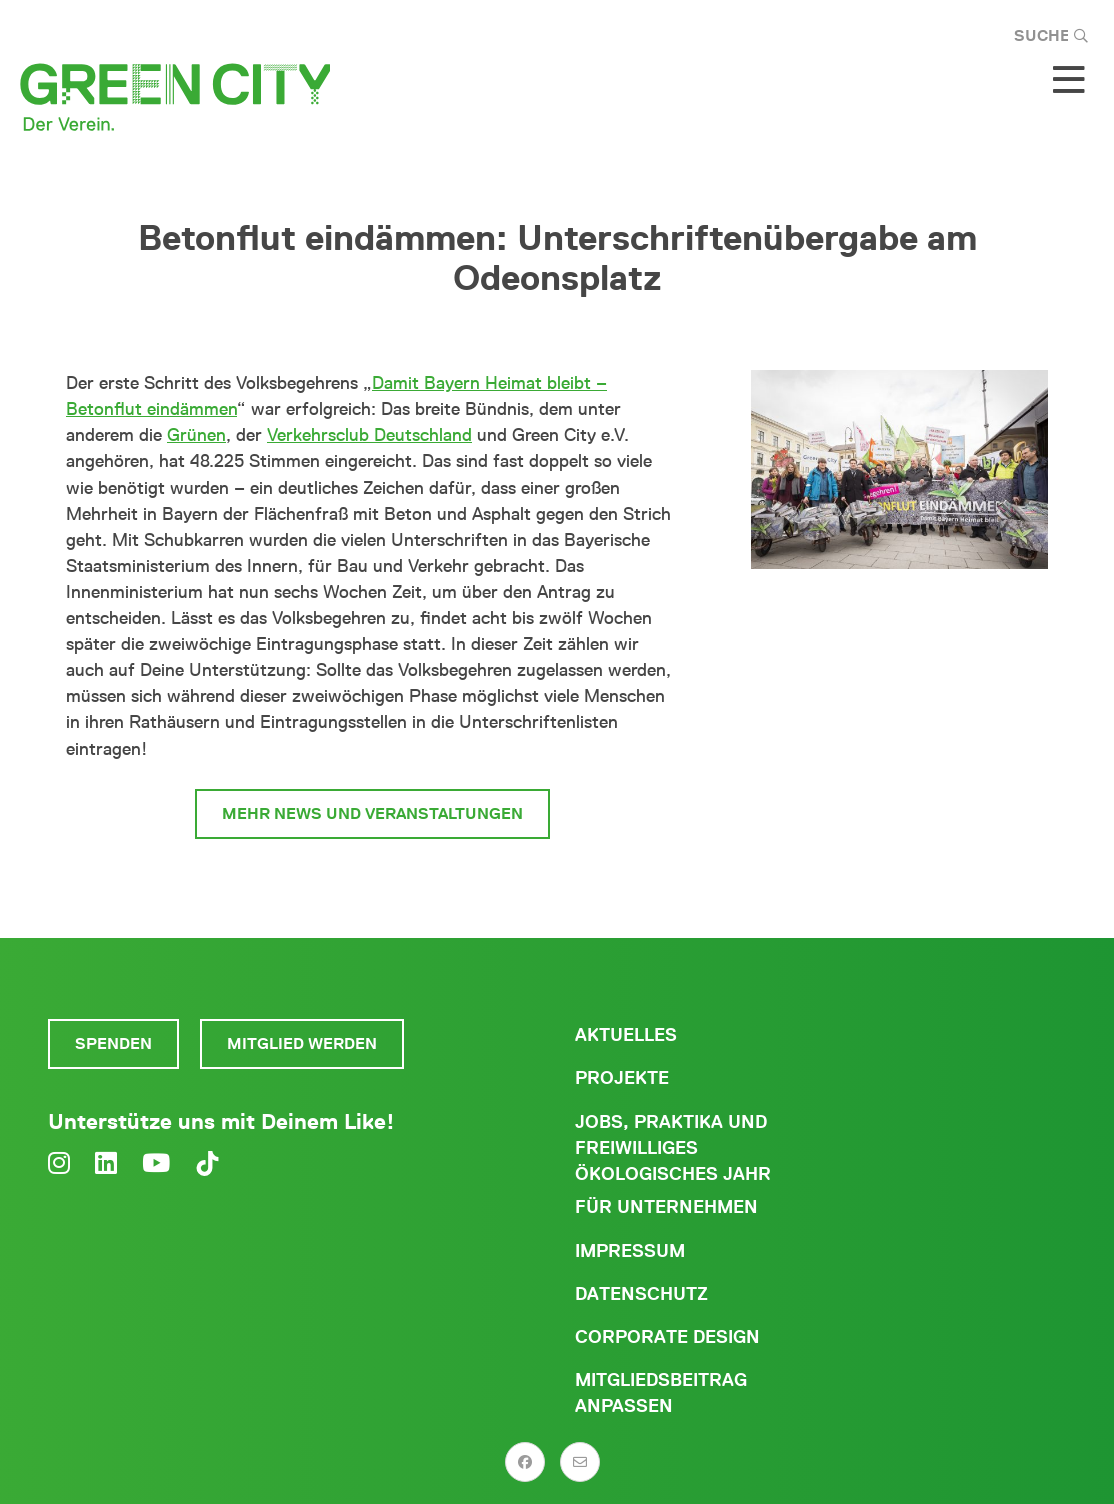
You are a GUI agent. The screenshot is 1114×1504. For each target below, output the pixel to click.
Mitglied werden (302, 1043)
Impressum (630, 1251)
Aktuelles (626, 1035)
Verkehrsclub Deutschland (369, 435)
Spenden (113, 1043)
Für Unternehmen (666, 1207)
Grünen (196, 435)
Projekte (622, 1078)
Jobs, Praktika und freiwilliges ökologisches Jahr (673, 1148)
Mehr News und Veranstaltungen (372, 813)
